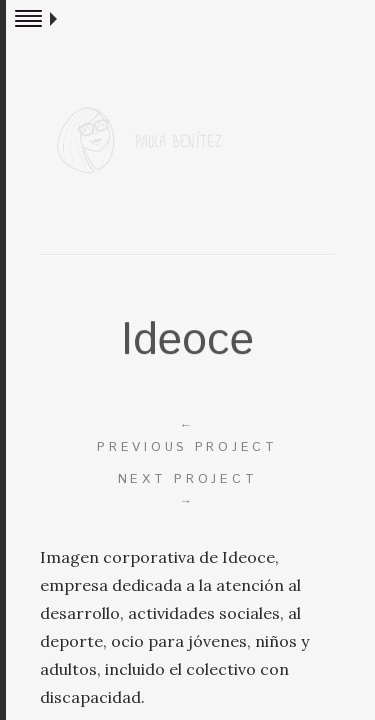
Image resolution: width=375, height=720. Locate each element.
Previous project (187, 435)
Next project (187, 491)
